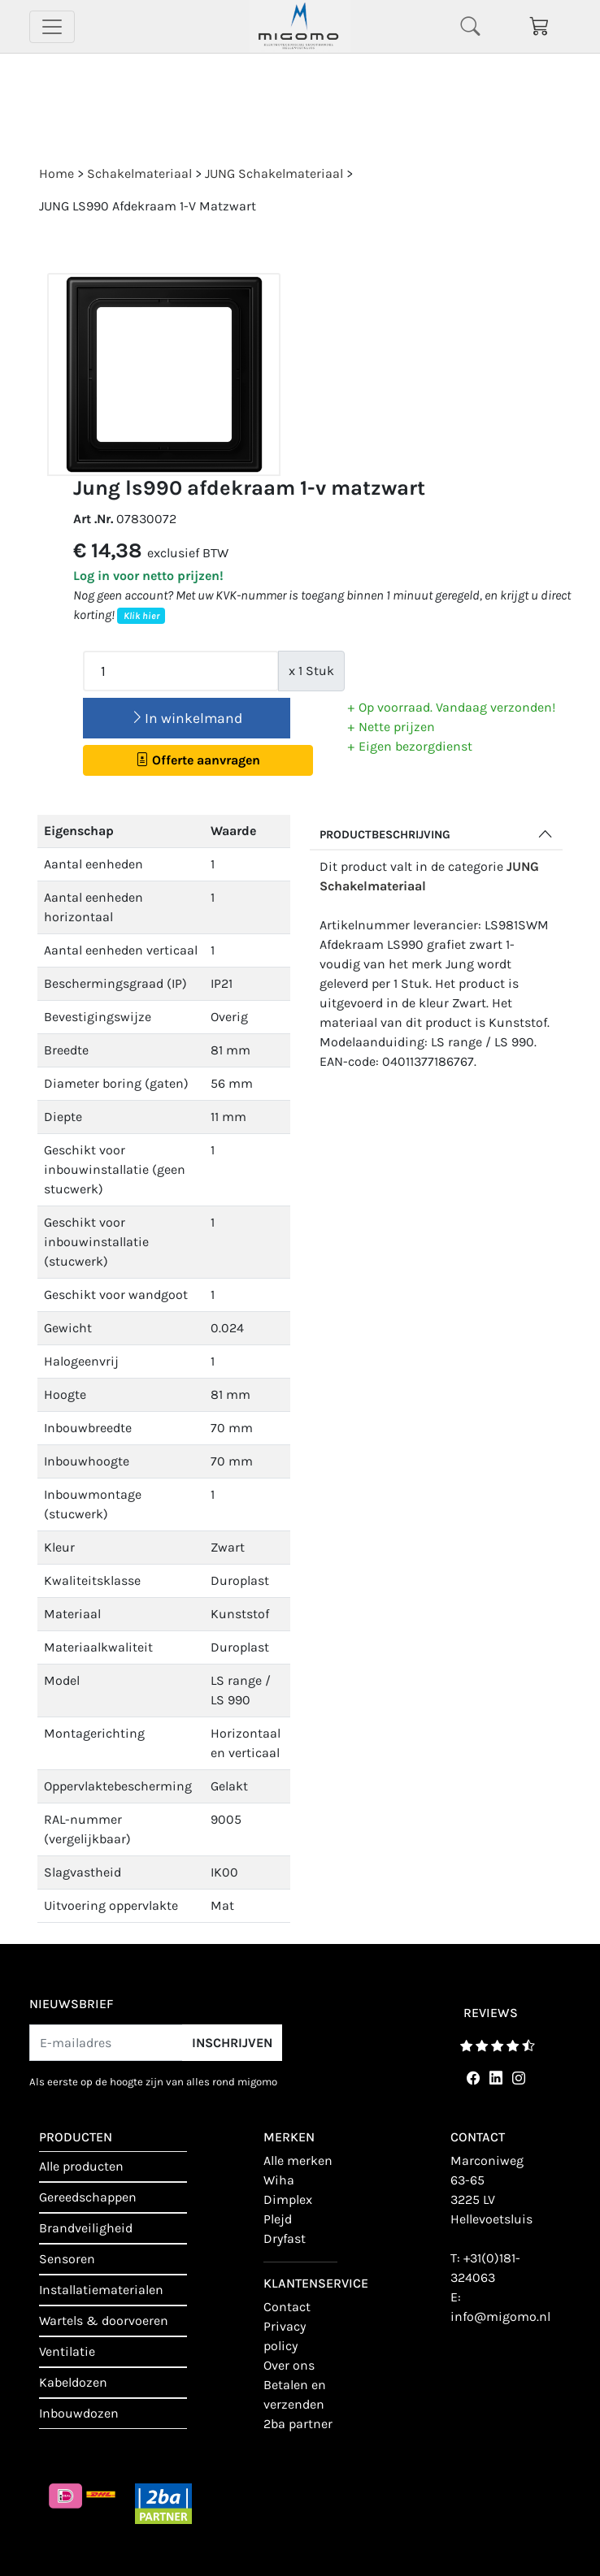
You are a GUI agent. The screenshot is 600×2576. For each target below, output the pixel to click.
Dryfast (284, 2238)
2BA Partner (298, 2423)
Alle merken (298, 2160)
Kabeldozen (73, 2382)
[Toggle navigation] (52, 27)
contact (287, 2306)
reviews (490, 2012)
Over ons (289, 2365)
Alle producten (81, 2166)
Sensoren (67, 2258)
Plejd (277, 2219)
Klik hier (141, 615)
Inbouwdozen (79, 2413)
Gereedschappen (88, 2197)
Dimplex (287, 2199)
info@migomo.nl (500, 2316)
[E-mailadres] (106, 2042)
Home (56, 173)
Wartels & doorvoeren (103, 2320)
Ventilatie (67, 2351)
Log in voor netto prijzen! (148, 575)
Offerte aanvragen (198, 760)
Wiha (278, 2180)
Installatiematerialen (101, 2289)
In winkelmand (186, 718)
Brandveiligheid (86, 2228)
